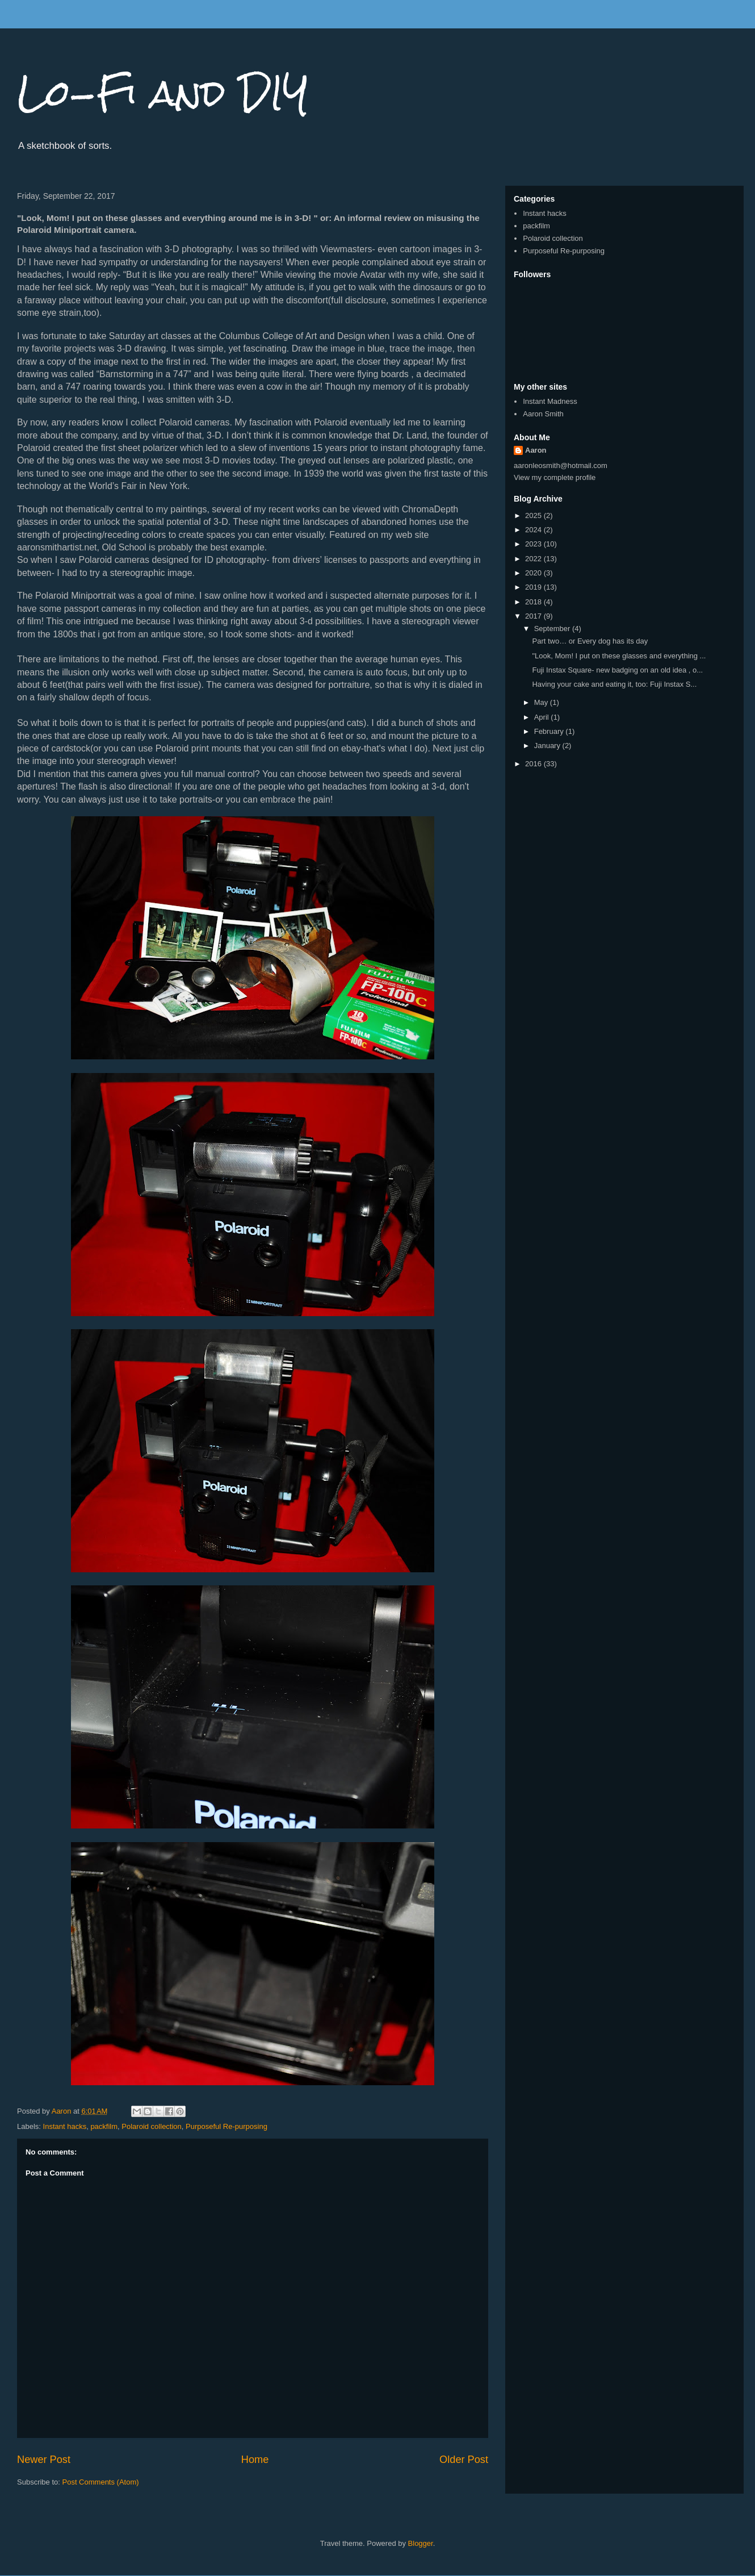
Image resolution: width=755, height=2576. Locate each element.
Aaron (536, 450)
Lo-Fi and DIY (163, 93)
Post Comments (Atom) (100, 2482)
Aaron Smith (543, 414)
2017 (534, 616)
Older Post (463, 2459)
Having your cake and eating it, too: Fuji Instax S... (614, 684)
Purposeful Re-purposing (226, 2126)
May (542, 702)
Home (255, 2459)
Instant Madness (550, 401)
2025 (534, 515)
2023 (534, 544)
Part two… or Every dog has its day (590, 641)
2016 (534, 763)
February (550, 731)
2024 (534, 529)
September (553, 628)
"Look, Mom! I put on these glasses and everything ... (619, 656)
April (542, 717)
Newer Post (43, 2459)
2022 (534, 558)
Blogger (420, 2543)
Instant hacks (65, 2126)
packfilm (104, 2126)
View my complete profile (554, 477)
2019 (534, 587)
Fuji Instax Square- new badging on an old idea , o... (617, 670)
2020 (534, 573)
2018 (534, 602)
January (548, 745)
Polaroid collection (151, 2126)
